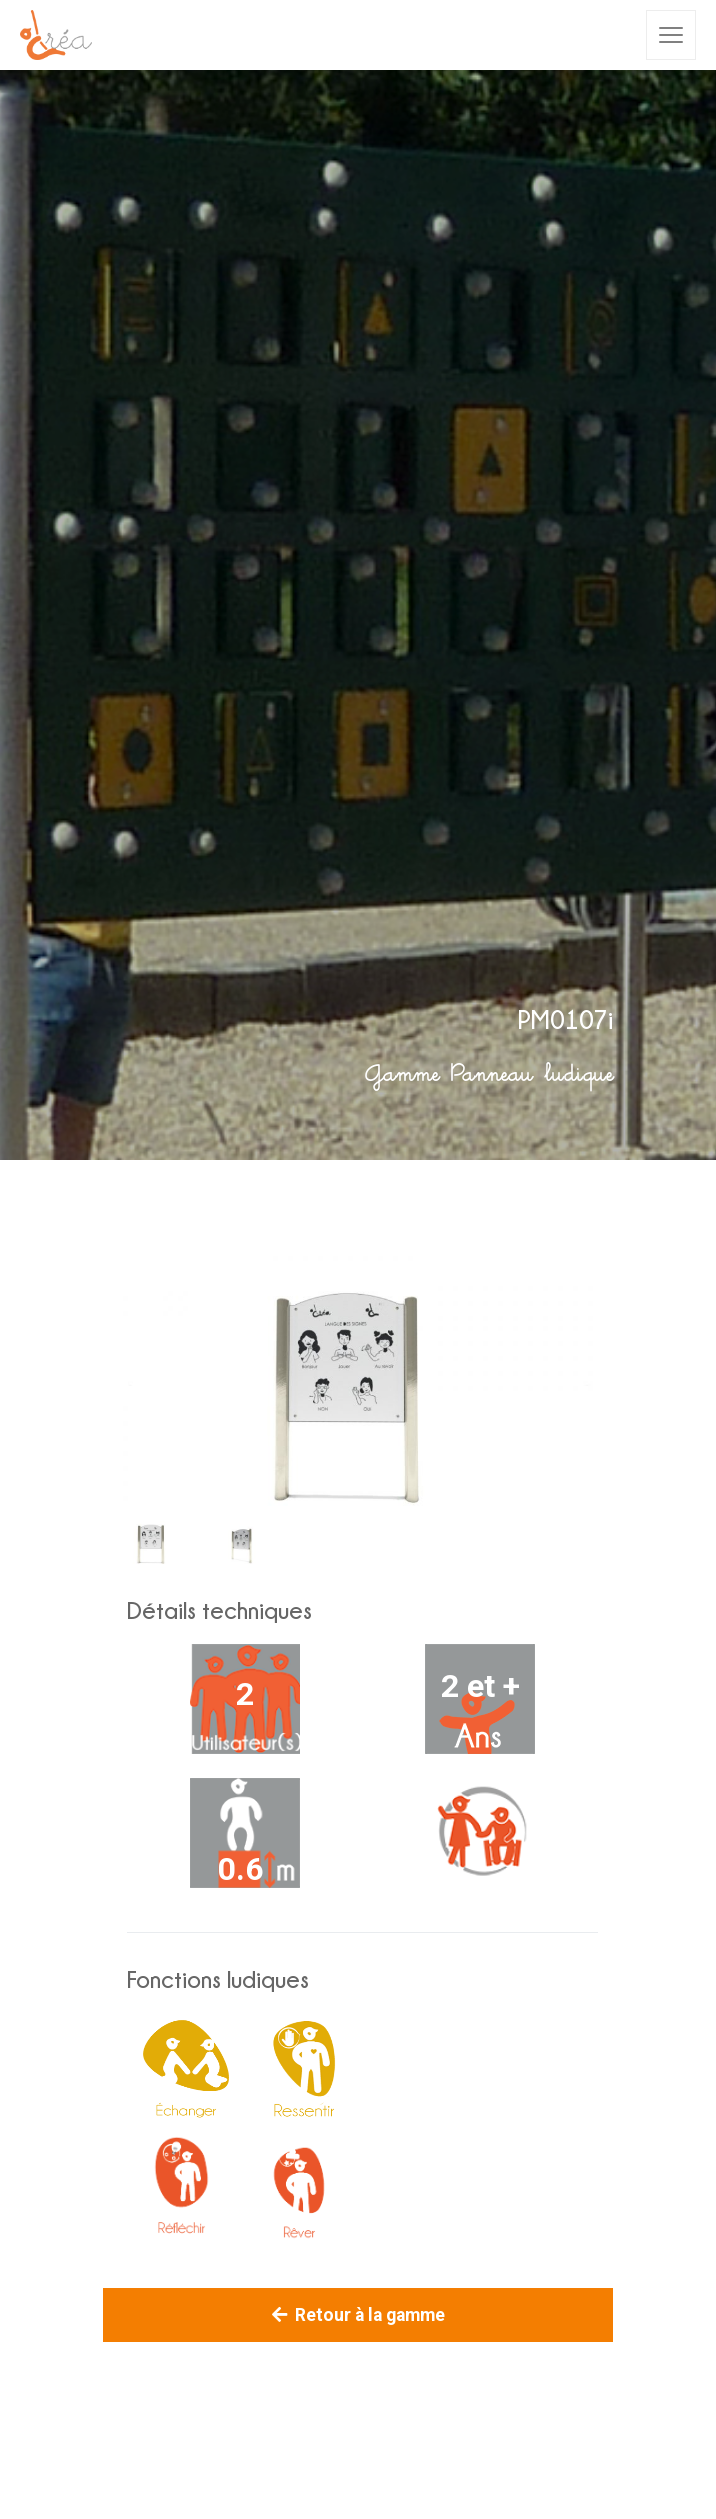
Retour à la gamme (358, 2315)
